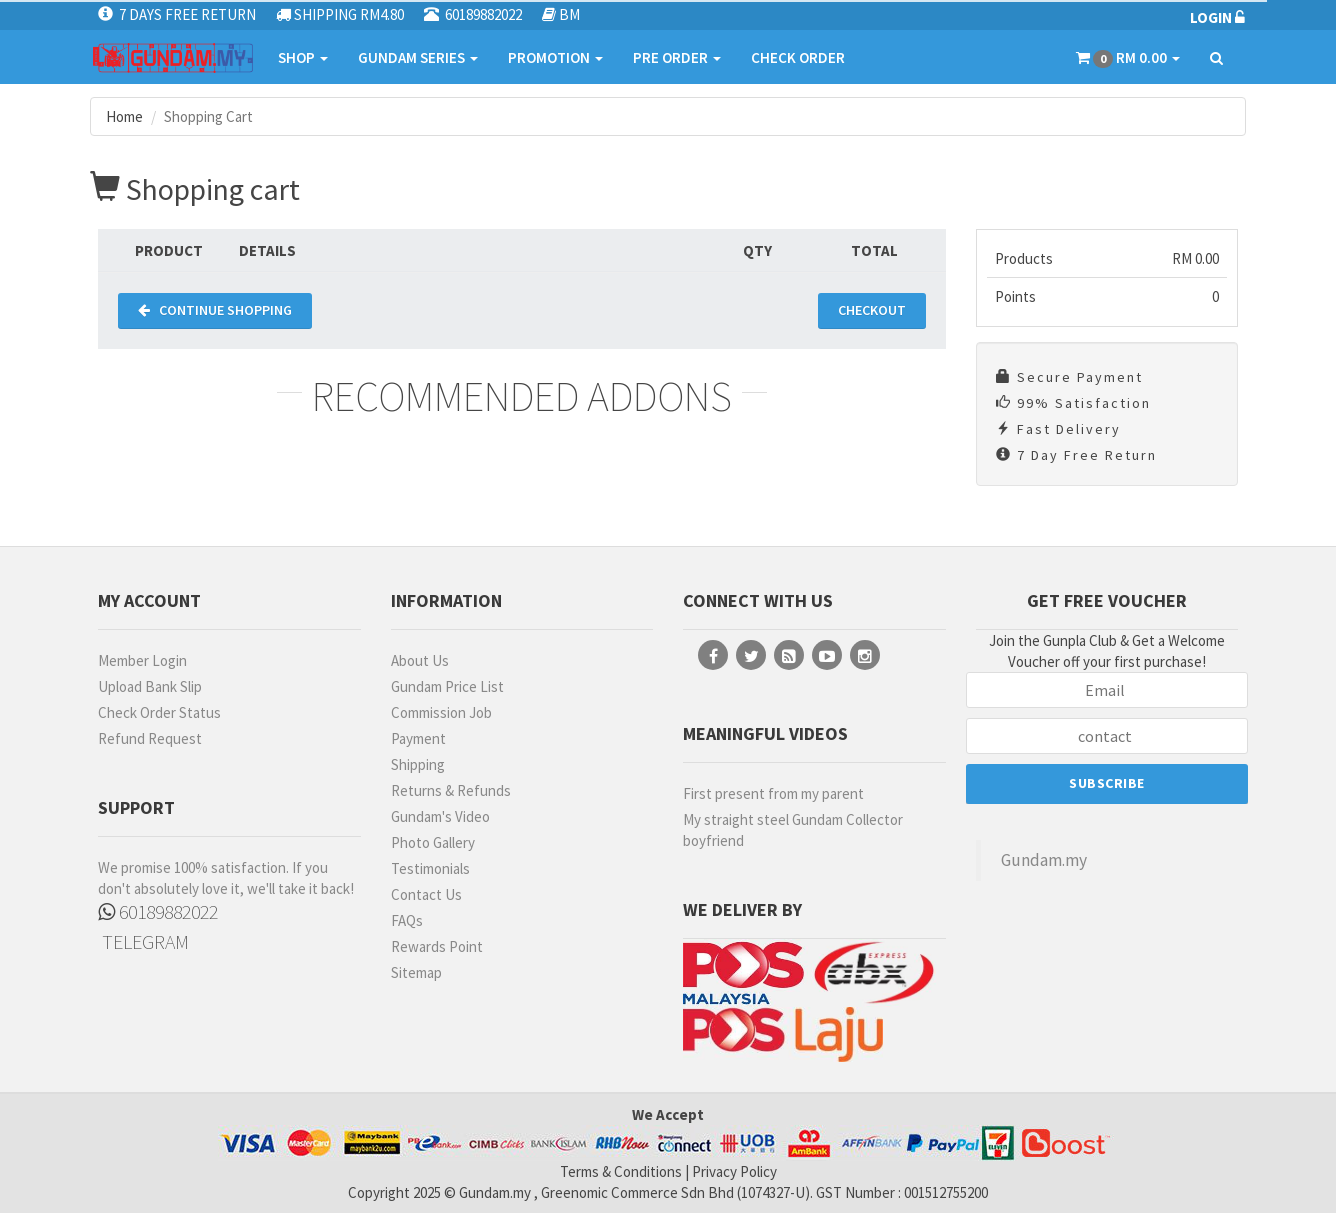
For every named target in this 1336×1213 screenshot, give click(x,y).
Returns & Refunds (451, 790)
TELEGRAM (143, 941)
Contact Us (426, 894)
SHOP (303, 57)
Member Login (142, 660)
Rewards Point (437, 946)
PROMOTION (555, 57)
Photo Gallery (433, 842)
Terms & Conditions (621, 1171)
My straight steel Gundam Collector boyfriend (793, 830)
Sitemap (416, 972)
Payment (418, 738)
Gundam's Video (440, 816)
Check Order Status (159, 712)
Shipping (418, 764)
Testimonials (430, 868)
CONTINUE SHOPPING (215, 310)
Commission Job (441, 712)
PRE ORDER (677, 57)
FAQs (407, 920)
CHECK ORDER (798, 57)
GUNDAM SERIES (418, 57)
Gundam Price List (447, 686)
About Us (420, 660)
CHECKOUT (872, 310)
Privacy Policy (734, 1171)
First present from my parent (773, 793)
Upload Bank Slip (150, 686)
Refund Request (150, 738)
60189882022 (158, 911)
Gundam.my (1044, 860)
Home (124, 116)
